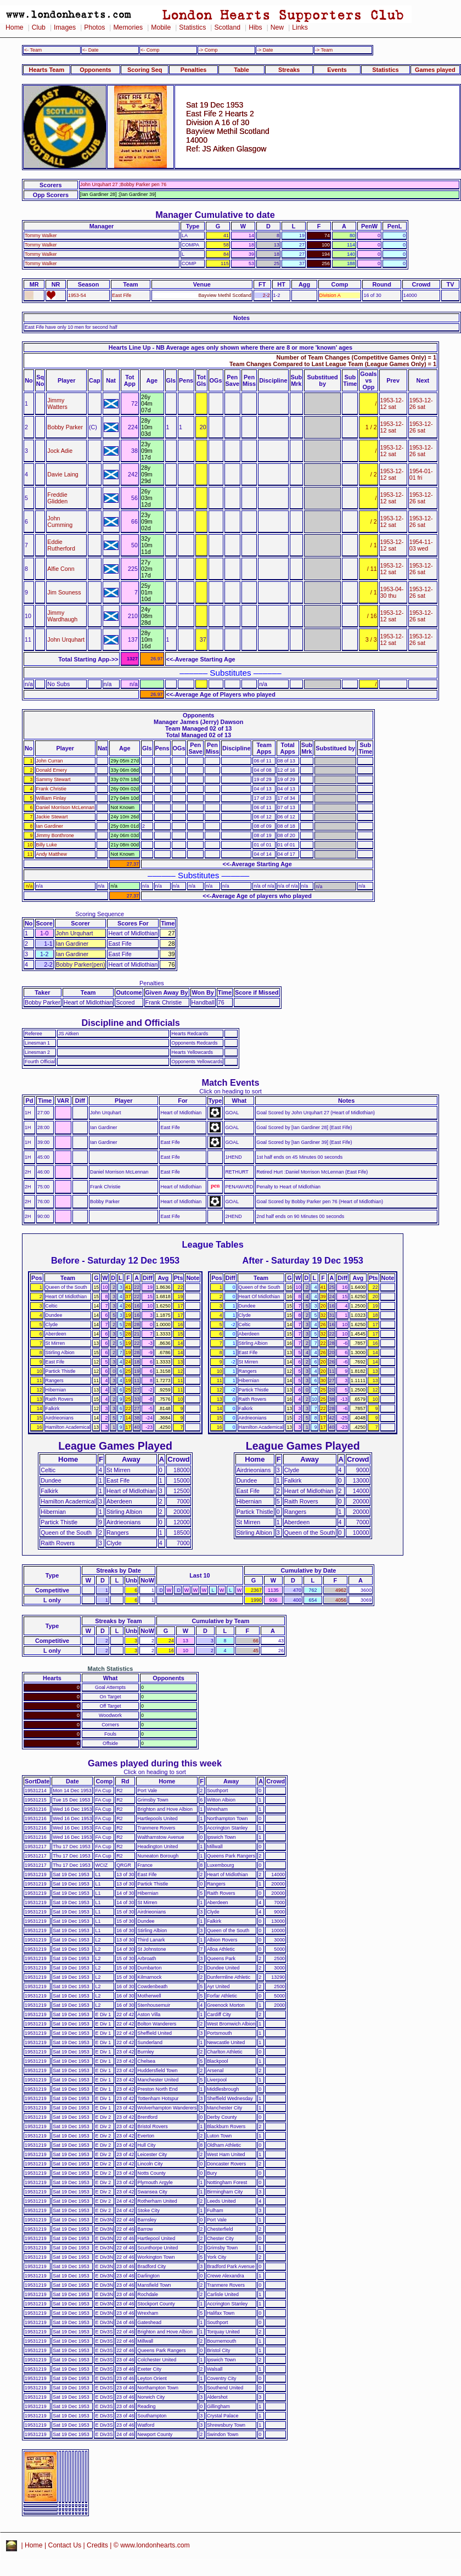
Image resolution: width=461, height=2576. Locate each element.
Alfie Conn (60, 568)
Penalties (194, 69)
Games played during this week (155, 1763)
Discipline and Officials (130, 1023)
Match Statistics (110, 1668)
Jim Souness (64, 592)
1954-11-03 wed (421, 545)
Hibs (255, 27)
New (277, 27)
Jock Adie (59, 450)
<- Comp (149, 50)
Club (39, 27)
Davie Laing (62, 474)
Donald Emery (51, 770)
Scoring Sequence (99, 914)
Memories (128, 27)
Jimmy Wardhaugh (62, 615)
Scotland (227, 27)
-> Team (324, 50)
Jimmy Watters (57, 403)
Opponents (95, 69)
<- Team (33, 50)
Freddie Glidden (57, 497)
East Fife (121, 295)
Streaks (289, 69)
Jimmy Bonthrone (55, 835)
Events (337, 69)
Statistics (192, 27)
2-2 (266, 295)
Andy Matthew (51, 854)
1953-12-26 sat (421, 403)
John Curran (49, 761)
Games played (435, 69)
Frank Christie (51, 789)
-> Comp (208, 50)
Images (65, 27)
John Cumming (59, 521)
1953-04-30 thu (392, 592)
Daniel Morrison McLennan (65, 807)
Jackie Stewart (52, 817)
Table (241, 69)
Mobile (161, 27)
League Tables (213, 1244)
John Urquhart (66, 639)
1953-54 (77, 295)
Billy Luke (46, 845)
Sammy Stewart (53, 779)
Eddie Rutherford (61, 545)
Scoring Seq (144, 69)
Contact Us (65, 2545)
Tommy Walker (41, 235)
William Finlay (51, 798)
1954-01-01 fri (421, 474)
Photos (94, 27)
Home (14, 27)
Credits (97, 2545)
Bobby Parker (65, 427)
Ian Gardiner (50, 826)
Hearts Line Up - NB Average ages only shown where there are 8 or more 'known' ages (230, 347)
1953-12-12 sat (392, 403)
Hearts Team (46, 69)
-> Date (265, 50)
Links (300, 27)
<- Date (90, 50)
